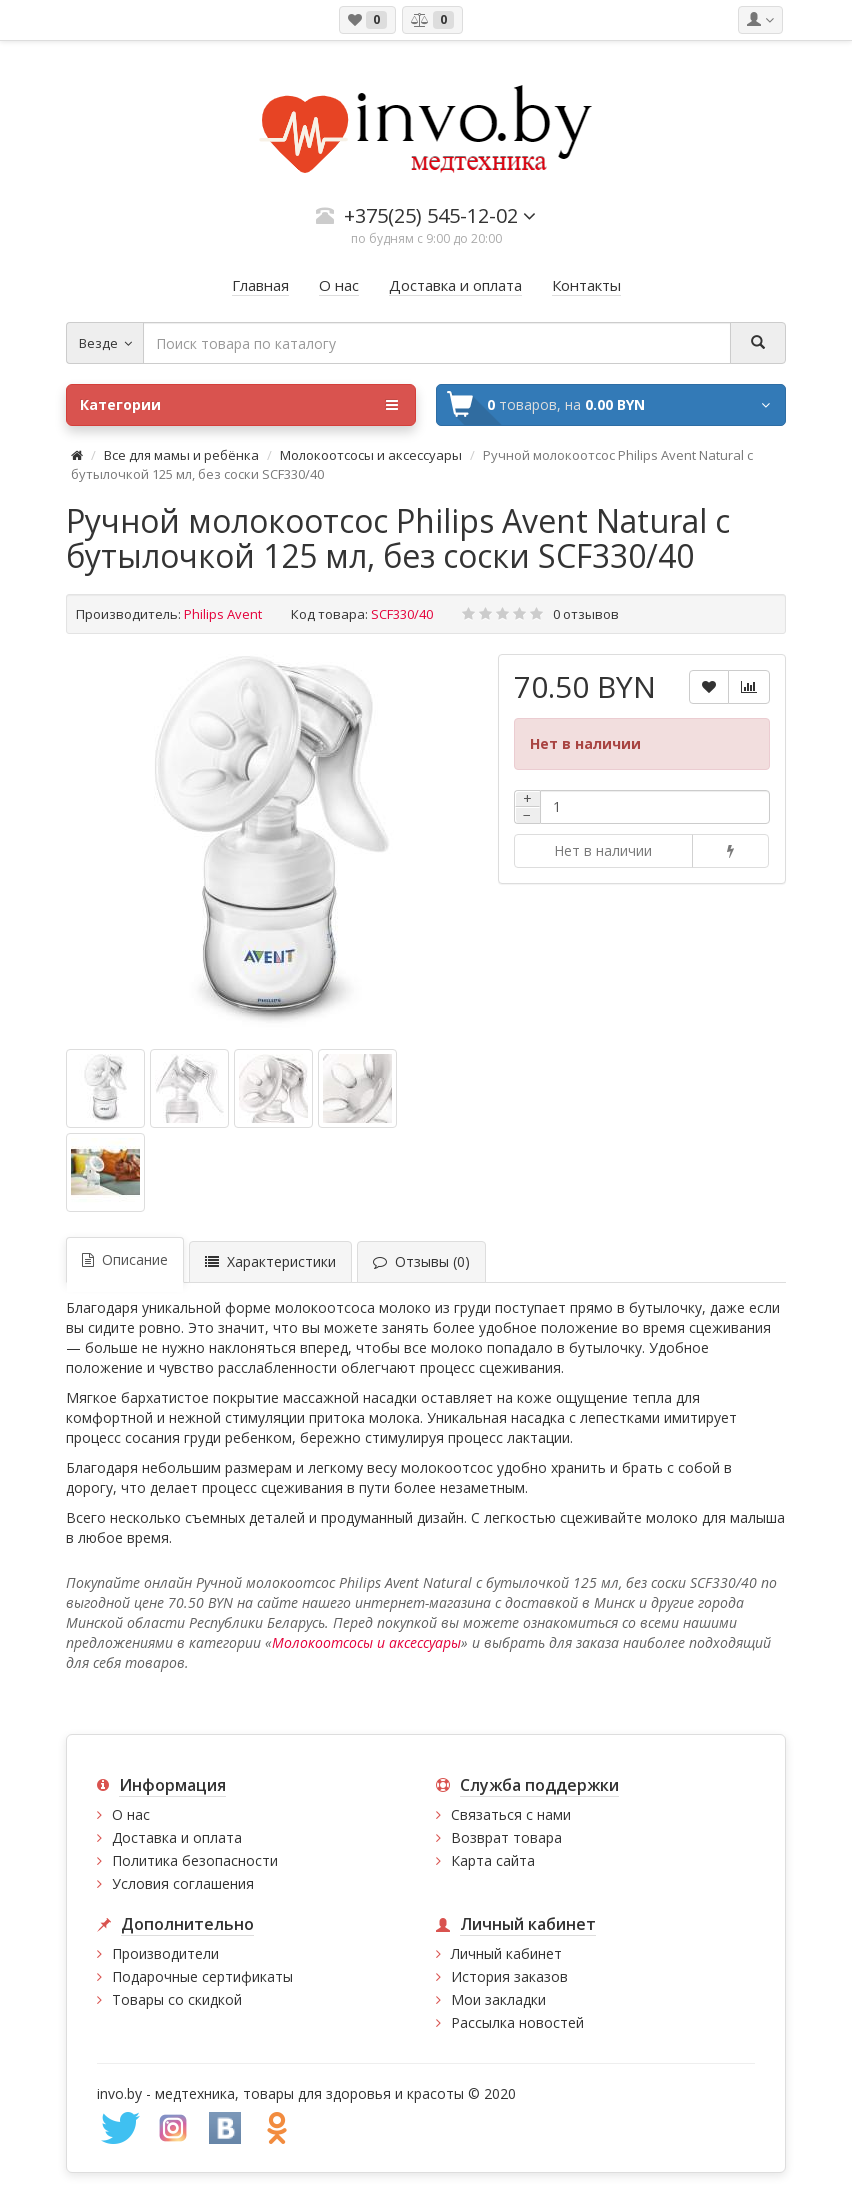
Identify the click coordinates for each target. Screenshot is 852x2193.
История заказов (509, 1976)
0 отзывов (586, 614)
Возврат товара (506, 1837)
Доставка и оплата (177, 1837)
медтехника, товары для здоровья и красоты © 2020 (335, 2093)
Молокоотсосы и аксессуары (371, 455)
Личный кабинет (506, 1953)
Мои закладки (498, 1999)
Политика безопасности (195, 1860)
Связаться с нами (511, 1814)
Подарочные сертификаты (202, 1976)
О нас (131, 1814)
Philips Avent (223, 614)
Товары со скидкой (177, 1999)
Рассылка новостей (517, 2022)
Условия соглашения (183, 1883)
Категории (239, 405)
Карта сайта (493, 1860)
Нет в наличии (603, 850)
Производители (165, 1953)
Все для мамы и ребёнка (183, 455)
